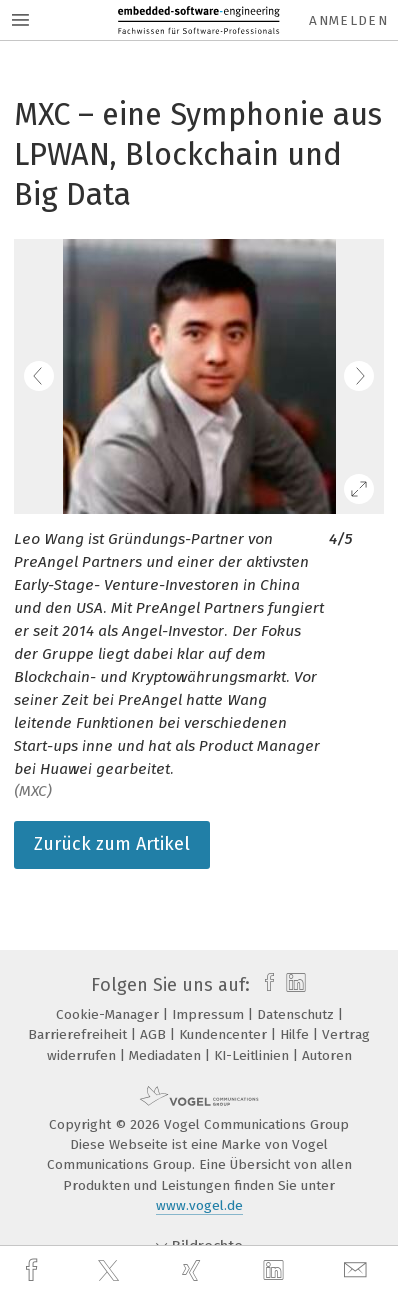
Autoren (327, 1055)
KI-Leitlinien (253, 1055)
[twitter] (111, 1271)
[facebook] (34, 1270)
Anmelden (348, 20)
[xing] (194, 1270)
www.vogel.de (199, 1205)
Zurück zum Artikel (112, 844)
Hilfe (296, 1034)
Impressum (210, 1014)
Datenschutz (297, 1014)
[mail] (358, 1270)
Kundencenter (225, 1034)
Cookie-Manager (109, 1014)
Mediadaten (167, 1055)
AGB (155, 1034)
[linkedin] (276, 1271)
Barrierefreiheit (79, 1034)
